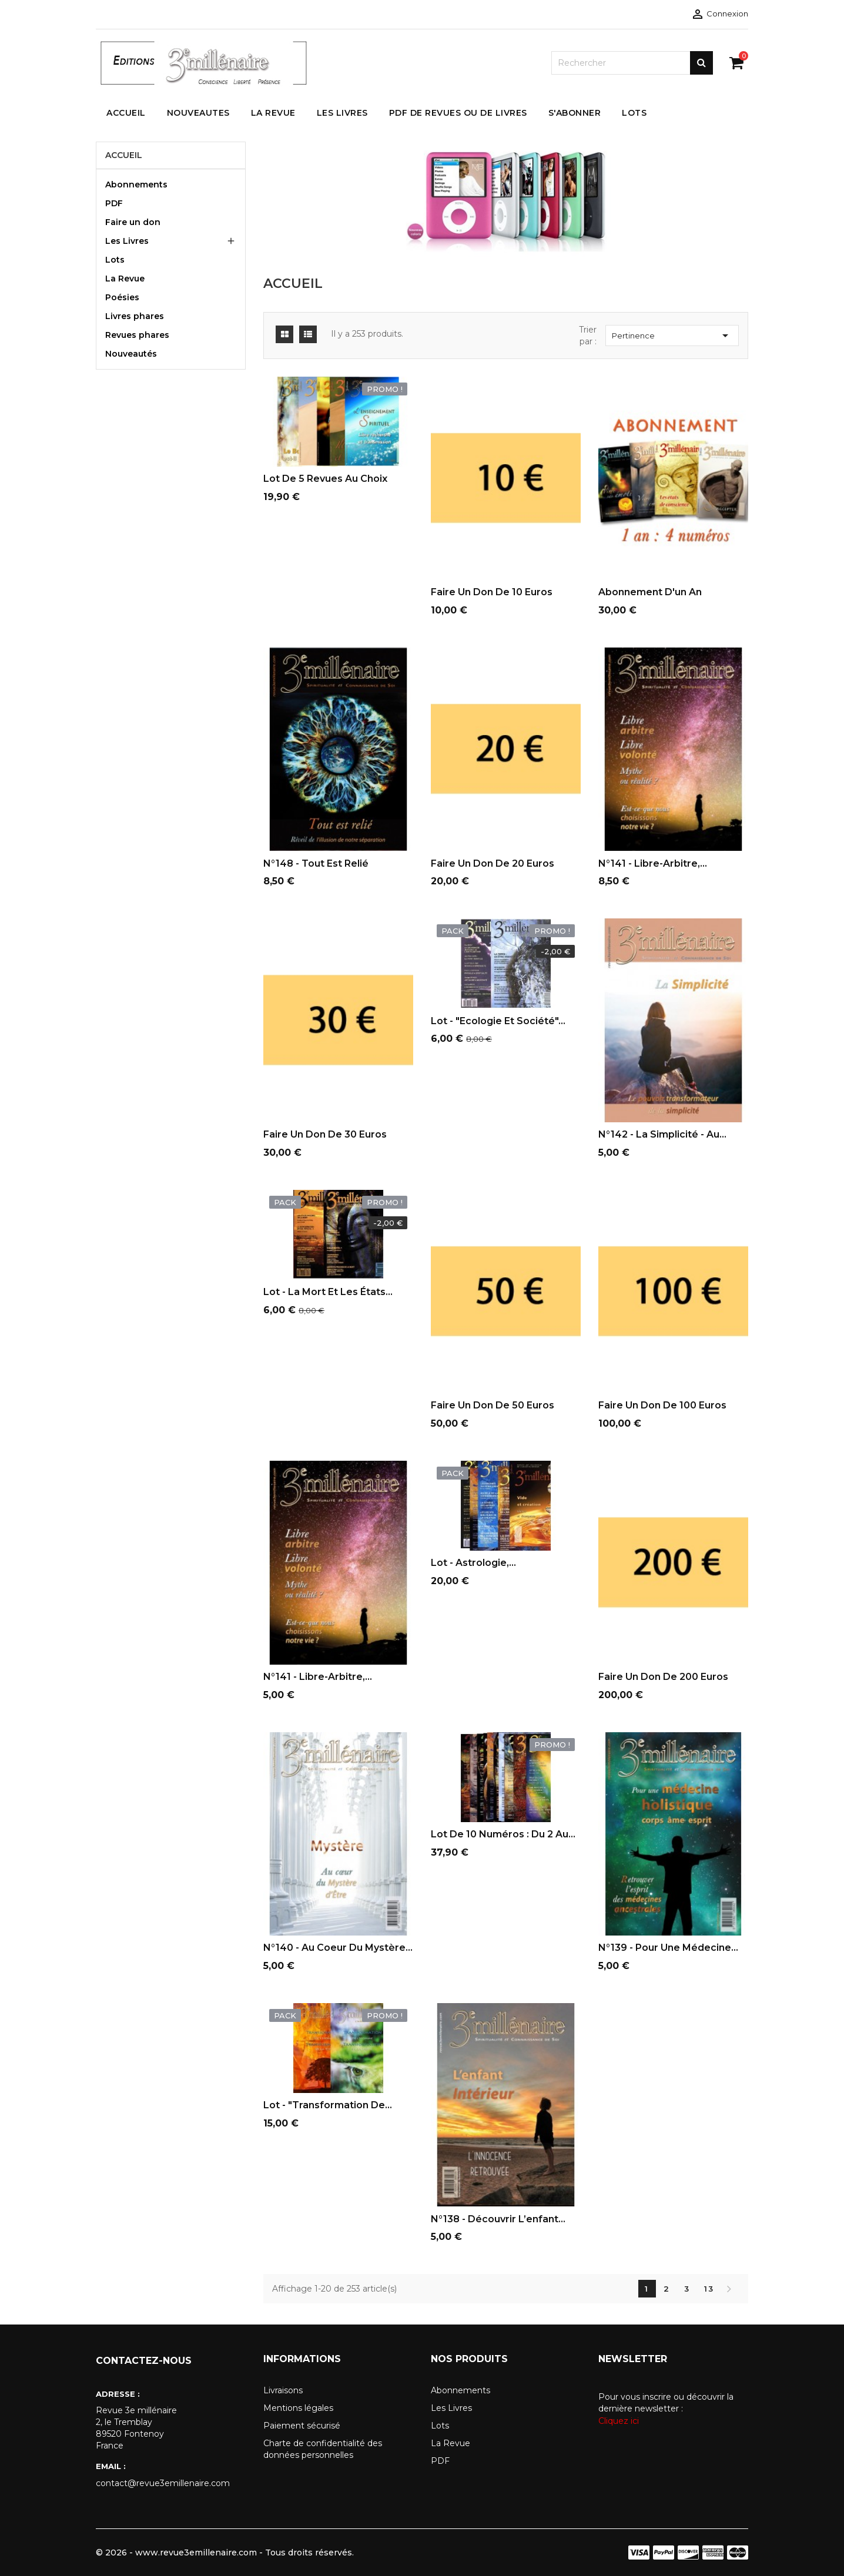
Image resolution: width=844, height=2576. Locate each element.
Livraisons (283, 2390)
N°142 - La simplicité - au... (662, 1134)
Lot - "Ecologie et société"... (498, 1021)
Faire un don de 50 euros (492, 1405)
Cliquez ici (618, 2421)
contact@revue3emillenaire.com (163, 2483)
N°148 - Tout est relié (316, 863)
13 (709, 2288)
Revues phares (137, 335)
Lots (115, 259)
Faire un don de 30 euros (325, 1134)
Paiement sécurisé (301, 2425)
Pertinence (672, 335)
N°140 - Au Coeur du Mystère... (338, 1947)
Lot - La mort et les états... (328, 1291)
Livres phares (134, 316)
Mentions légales (298, 2408)
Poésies (122, 297)
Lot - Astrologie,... (473, 1562)
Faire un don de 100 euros (662, 1405)
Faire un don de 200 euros (663, 1676)
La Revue (125, 278)
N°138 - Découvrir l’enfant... (498, 2219)
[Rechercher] (632, 63)
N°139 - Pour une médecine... (668, 1947)
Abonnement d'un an (650, 592)
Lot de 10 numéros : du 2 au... (503, 1834)
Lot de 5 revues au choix (325, 478)
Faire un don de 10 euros (491, 592)
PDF (114, 203)
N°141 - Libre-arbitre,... (652, 863)
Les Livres (127, 241)
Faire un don (132, 222)
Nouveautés (131, 353)
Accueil (123, 155)
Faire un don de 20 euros (492, 863)
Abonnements (136, 184)
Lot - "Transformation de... (327, 2105)
